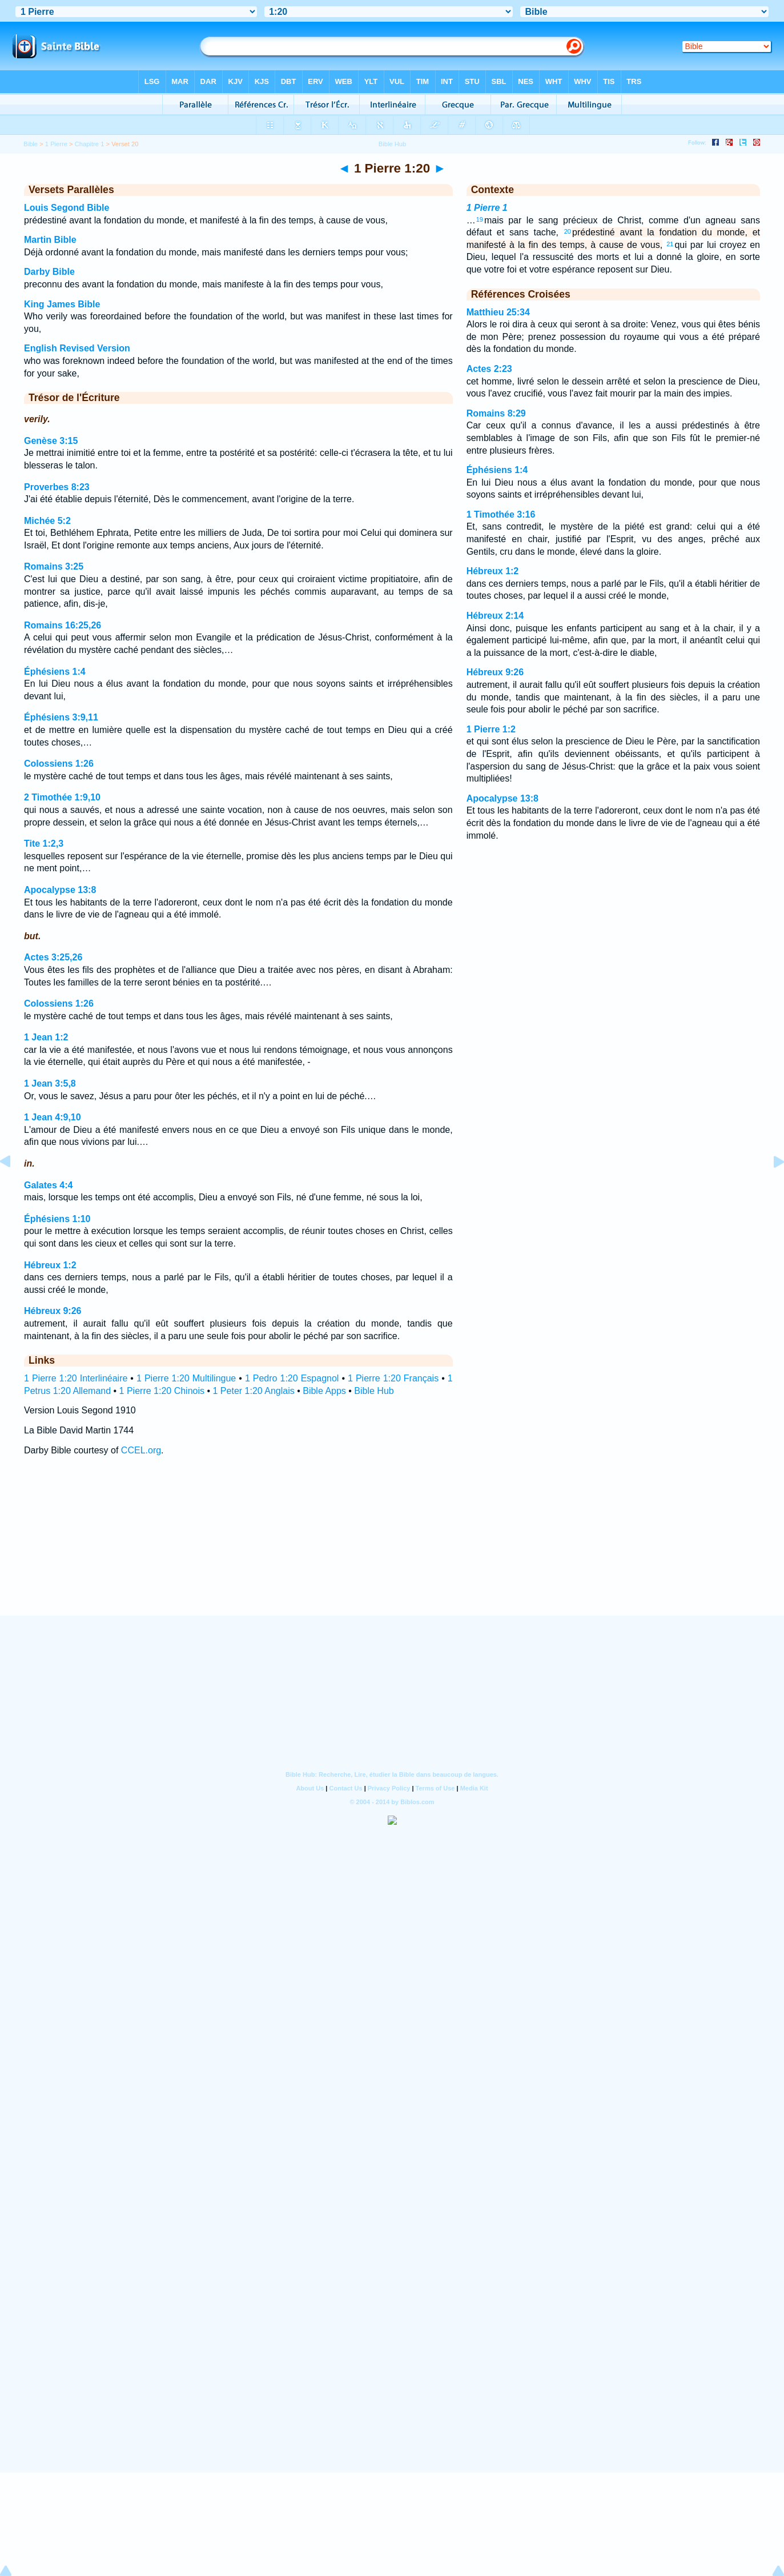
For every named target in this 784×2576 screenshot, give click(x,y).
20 (567, 231)
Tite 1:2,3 (43, 843)
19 (479, 219)
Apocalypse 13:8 (60, 890)
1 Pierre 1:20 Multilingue (186, 1378)
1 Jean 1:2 (46, 1037)
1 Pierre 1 (487, 208)
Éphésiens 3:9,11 (61, 717)
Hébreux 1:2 (50, 1265)
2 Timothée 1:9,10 (62, 797)
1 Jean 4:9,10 (52, 1117)
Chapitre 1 (89, 144)
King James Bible (62, 304)
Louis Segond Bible (66, 208)
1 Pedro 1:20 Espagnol (292, 1378)
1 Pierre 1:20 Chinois (161, 1391)
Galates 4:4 (48, 1185)
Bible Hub (373, 1391)
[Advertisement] (392, 1546)
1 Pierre (56, 144)
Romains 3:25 (53, 566)
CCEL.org (141, 1450)
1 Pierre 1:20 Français (393, 1378)
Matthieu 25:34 (498, 312)
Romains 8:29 (496, 413)
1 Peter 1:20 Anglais (254, 1391)
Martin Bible (50, 240)
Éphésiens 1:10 (57, 1219)
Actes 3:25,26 (53, 957)
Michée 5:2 (47, 521)
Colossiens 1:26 (59, 763)
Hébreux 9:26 (53, 1311)
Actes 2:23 (489, 369)
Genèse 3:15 (51, 441)
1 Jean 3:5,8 (50, 1083)
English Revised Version (77, 348)
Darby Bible (49, 272)
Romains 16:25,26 (62, 625)
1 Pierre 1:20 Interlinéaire (75, 1378)
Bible (30, 144)
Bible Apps (324, 1391)
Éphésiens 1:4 (55, 671)
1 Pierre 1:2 (491, 729)
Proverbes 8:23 (57, 487)
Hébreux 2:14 (495, 615)
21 (669, 244)
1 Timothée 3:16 (501, 514)
